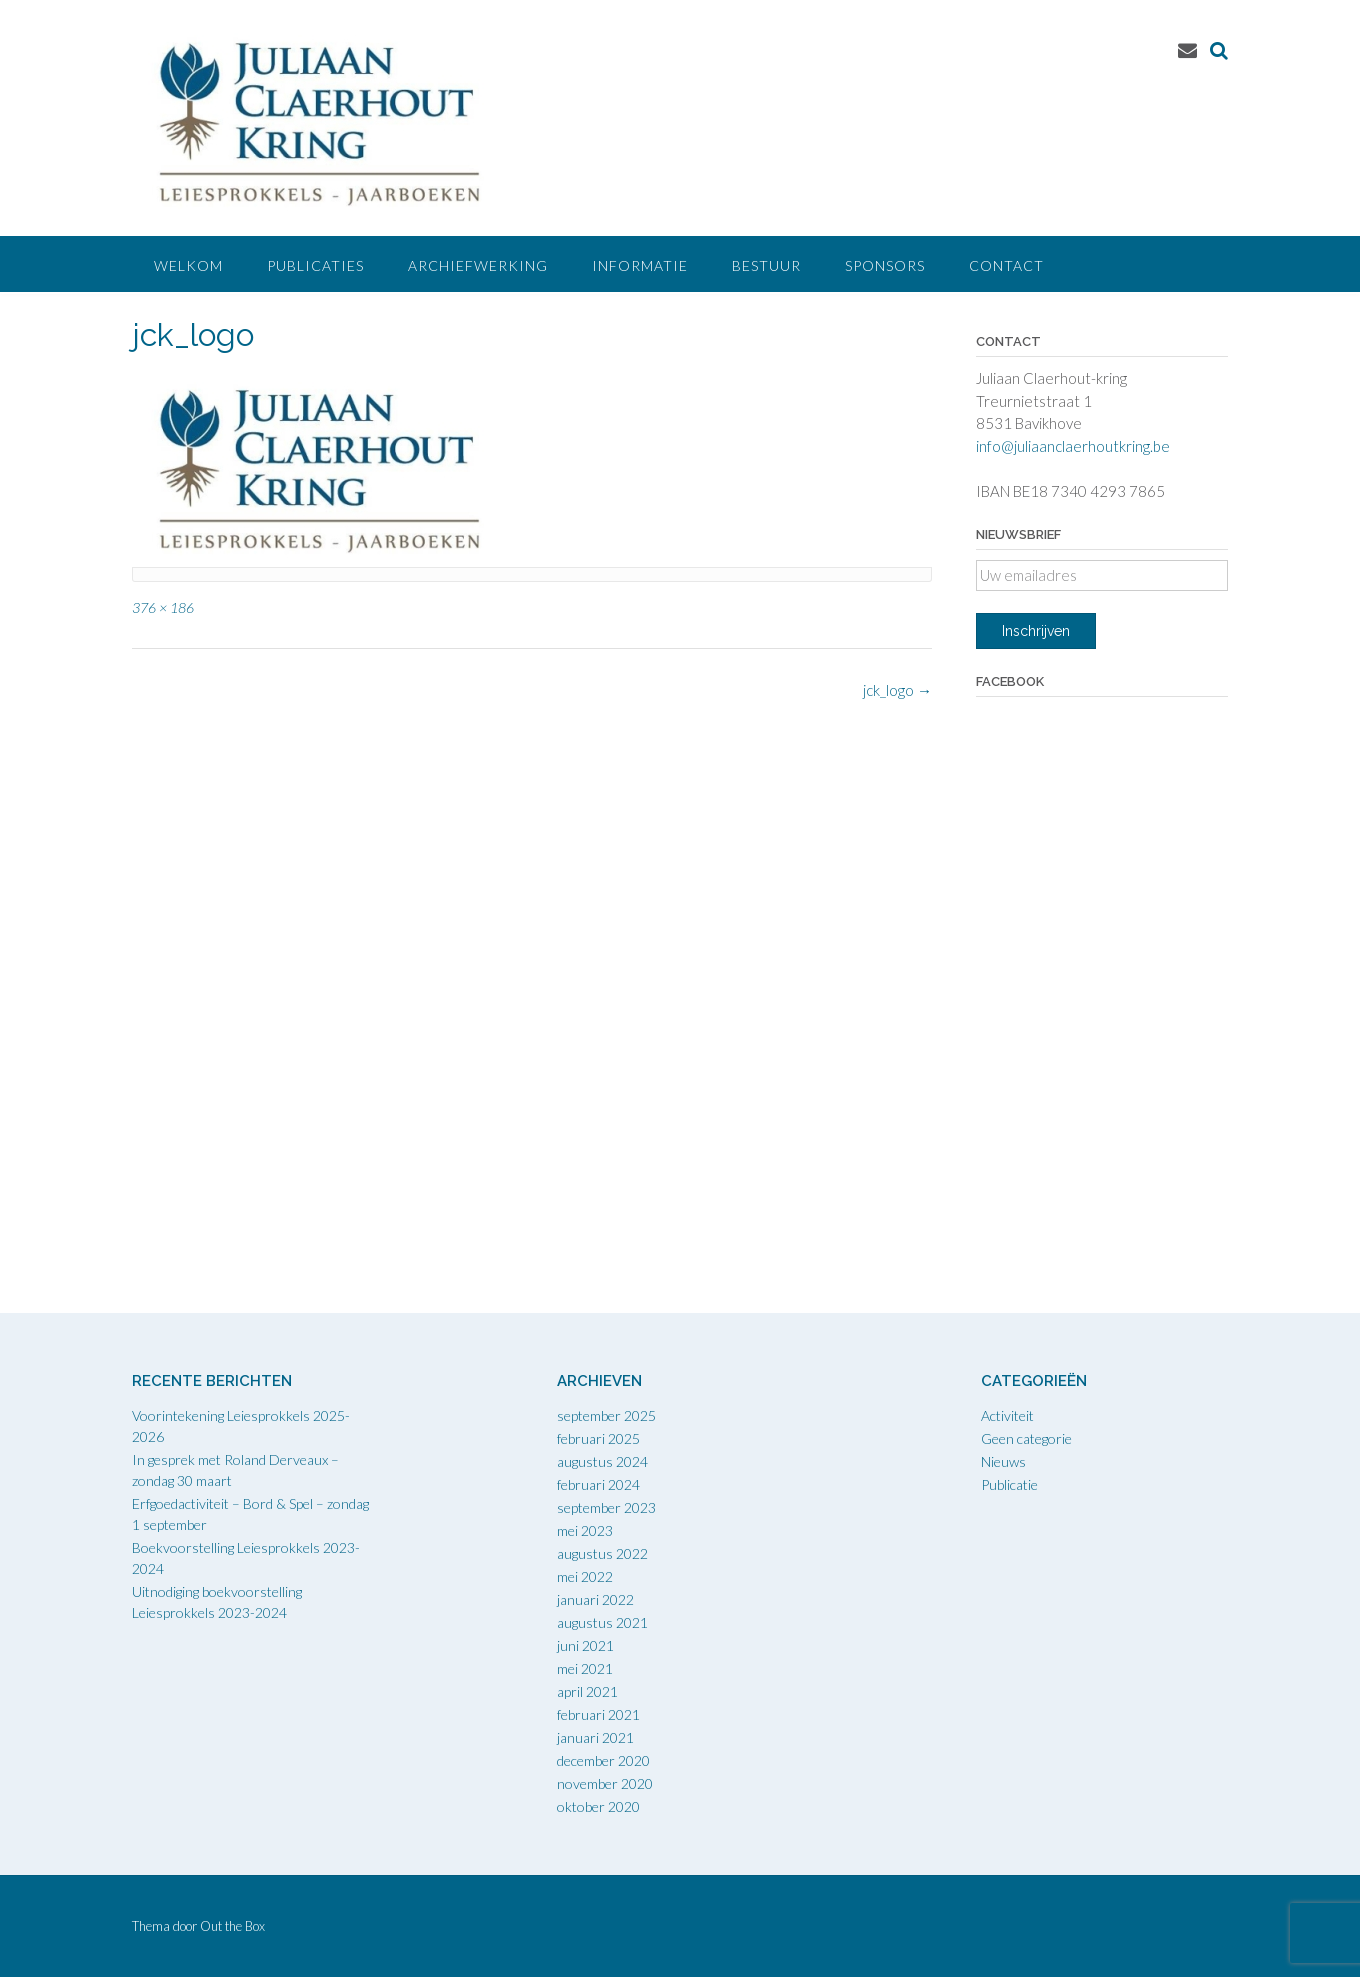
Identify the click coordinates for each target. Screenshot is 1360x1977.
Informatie (640, 265)
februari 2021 (598, 1714)
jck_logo (897, 690)
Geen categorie (1026, 1438)
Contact (1006, 265)
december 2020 (603, 1760)
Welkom (188, 265)
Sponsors (885, 265)
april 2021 (587, 1691)
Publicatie (1009, 1484)
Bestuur (766, 265)
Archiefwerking (478, 265)
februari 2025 (598, 1438)
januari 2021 (595, 1737)
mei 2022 (585, 1576)
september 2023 (606, 1507)
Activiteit (1007, 1415)
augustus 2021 (602, 1622)
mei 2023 (585, 1530)
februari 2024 (598, 1484)
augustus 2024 (602, 1461)
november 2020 (605, 1783)
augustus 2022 (602, 1553)
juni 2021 (585, 1645)
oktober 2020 (598, 1806)
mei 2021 (585, 1668)
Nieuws (1003, 1461)
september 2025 (606, 1415)
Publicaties (315, 265)
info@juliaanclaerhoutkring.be (1073, 446)
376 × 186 (163, 607)
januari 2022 (595, 1599)
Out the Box (232, 1926)
